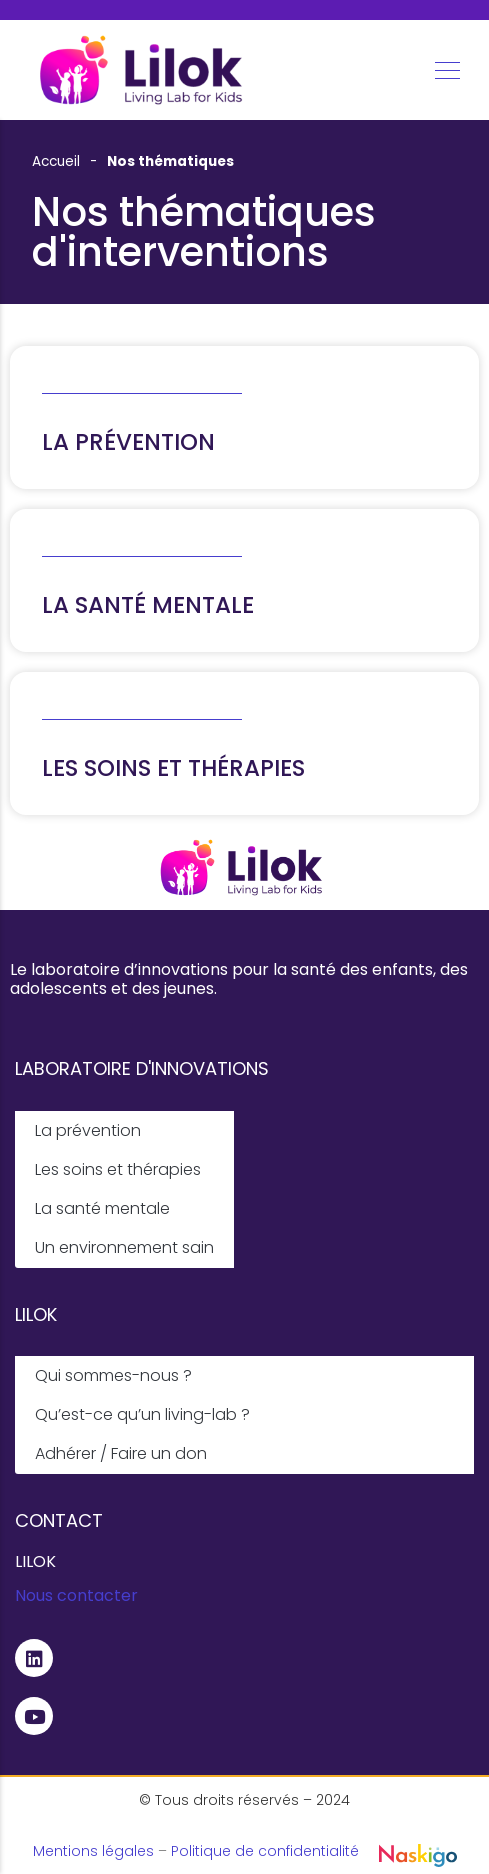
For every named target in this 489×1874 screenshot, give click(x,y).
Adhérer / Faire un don (121, 1453)
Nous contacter (76, 1595)
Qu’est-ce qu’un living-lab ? (142, 1414)
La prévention (88, 1130)
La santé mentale (102, 1208)
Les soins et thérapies (118, 1169)
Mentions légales (93, 1851)
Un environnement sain (124, 1247)
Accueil (56, 161)
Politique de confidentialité (265, 1851)
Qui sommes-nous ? (113, 1375)
